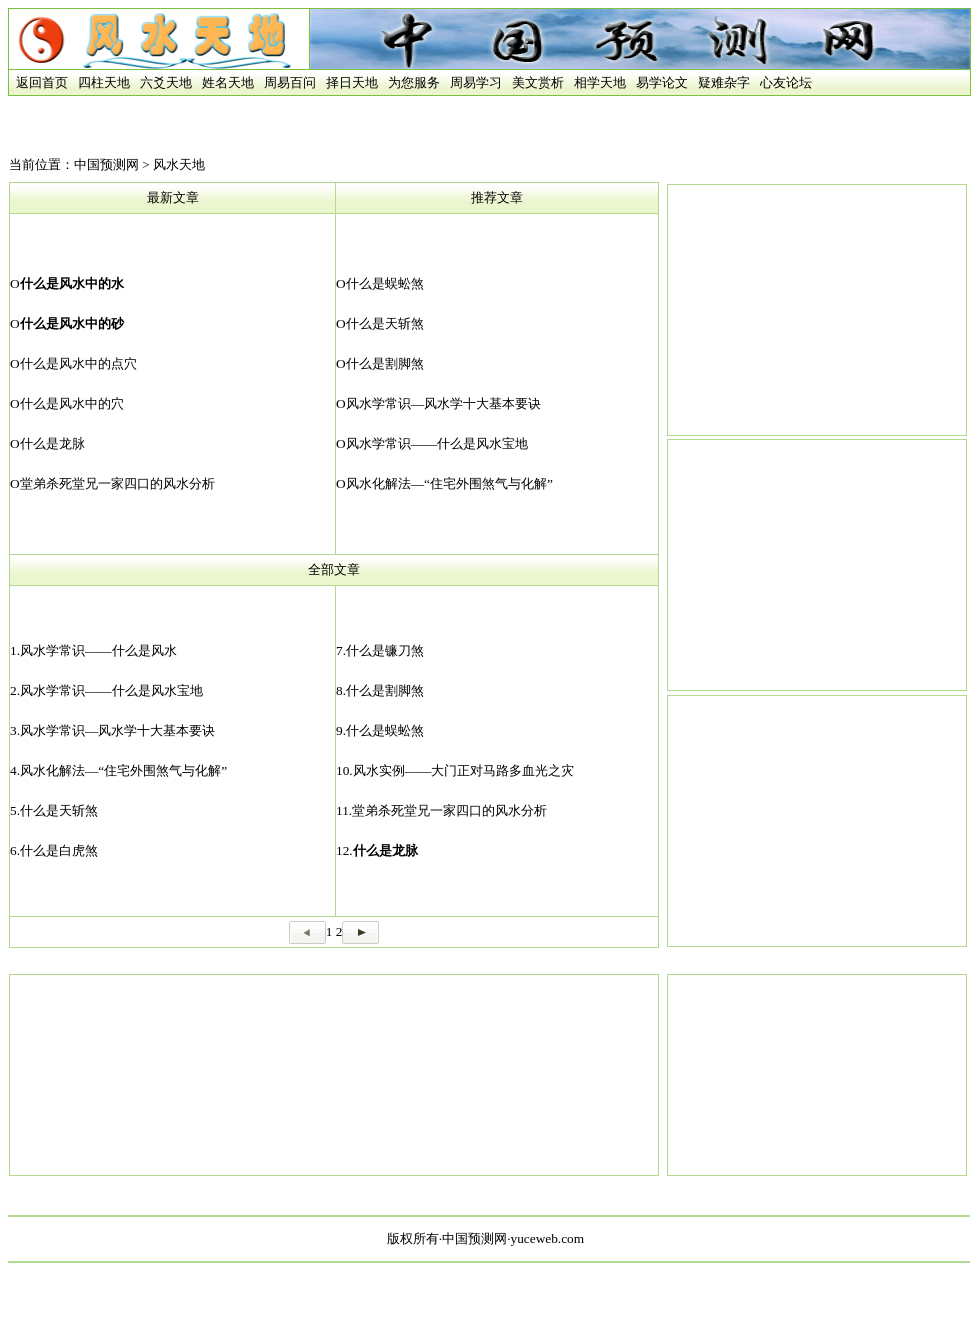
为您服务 (414, 82)
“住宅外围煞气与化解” (488, 483)
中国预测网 (106, 164)
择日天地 (352, 82)
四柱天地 (104, 82)
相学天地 (600, 82)
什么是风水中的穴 (72, 403)
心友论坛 (786, 82)
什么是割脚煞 (385, 363)
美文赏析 (538, 82)
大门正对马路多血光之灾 (502, 770)
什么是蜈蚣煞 (385, 283)
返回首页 (38, 82)
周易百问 (290, 82)
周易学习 (476, 82)
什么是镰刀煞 (385, 650)
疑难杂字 (724, 82)
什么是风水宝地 (482, 443)
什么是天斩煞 (385, 323)
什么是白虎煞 (59, 850)
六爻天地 (166, 82)
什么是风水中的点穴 (78, 363)
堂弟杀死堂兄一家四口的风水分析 (117, 483)
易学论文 (662, 82)
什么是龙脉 (52, 443)
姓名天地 (228, 82)
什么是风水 (144, 650)
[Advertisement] (334, 1075)
